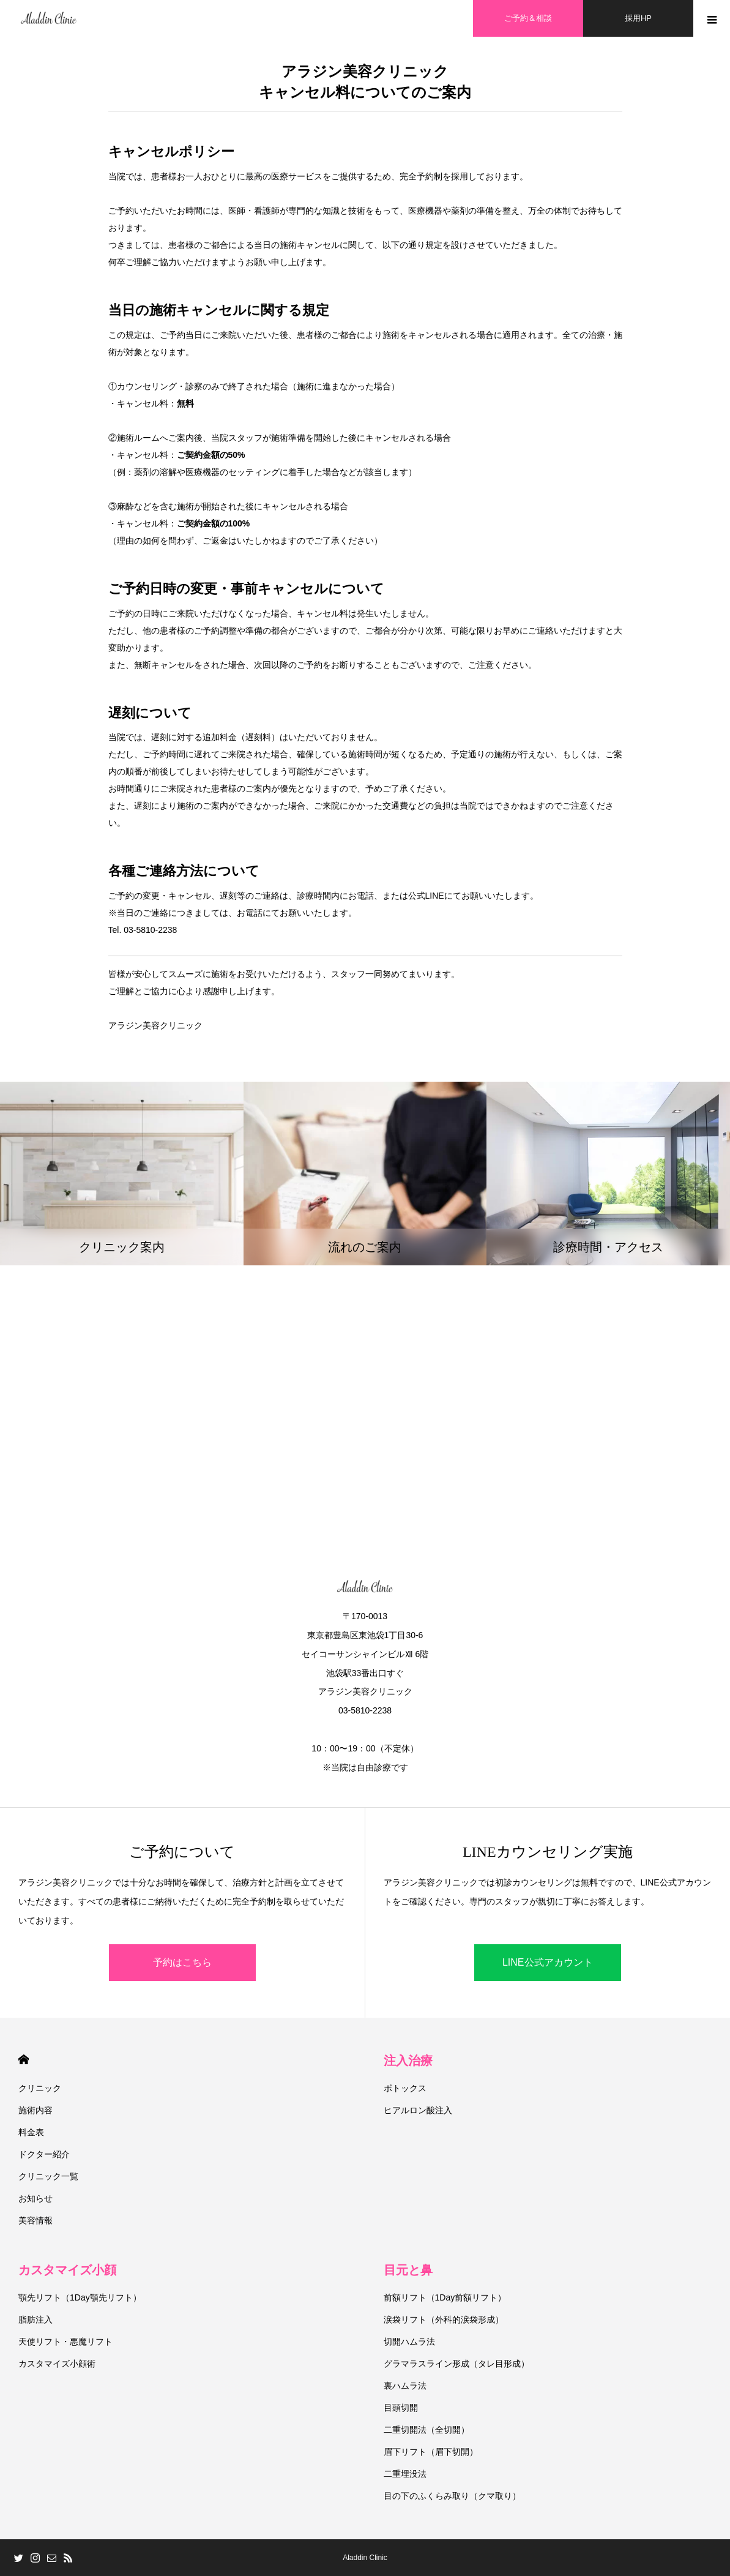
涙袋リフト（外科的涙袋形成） (444, 2319)
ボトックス (405, 2088)
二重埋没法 (405, 2474)
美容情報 (35, 2220)
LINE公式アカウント (547, 1962)
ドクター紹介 (44, 2154)
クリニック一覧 (48, 2176)
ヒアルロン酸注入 (418, 2110)
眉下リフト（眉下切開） (431, 2452)
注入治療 (408, 2060)
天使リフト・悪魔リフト (65, 2341)
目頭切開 (401, 2408)
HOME (23, 2059)
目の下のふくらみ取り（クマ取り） (452, 2496)
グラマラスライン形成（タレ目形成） (456, 2363)
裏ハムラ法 (405, 2386)
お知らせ (35, 2198)
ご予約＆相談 (528, 18)
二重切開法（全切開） (426, 2430)
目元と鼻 (408, 2270)
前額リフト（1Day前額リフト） (445, 2297)
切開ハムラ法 (409, 2341)
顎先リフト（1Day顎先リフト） (79, 2297)
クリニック (39, 2088)
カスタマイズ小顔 (67, 2270)
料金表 (31, 2132)
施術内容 (35, 2110)
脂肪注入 (35, 2319)
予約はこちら (182, 1962)
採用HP (638, 18)
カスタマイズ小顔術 (56, 2363)
